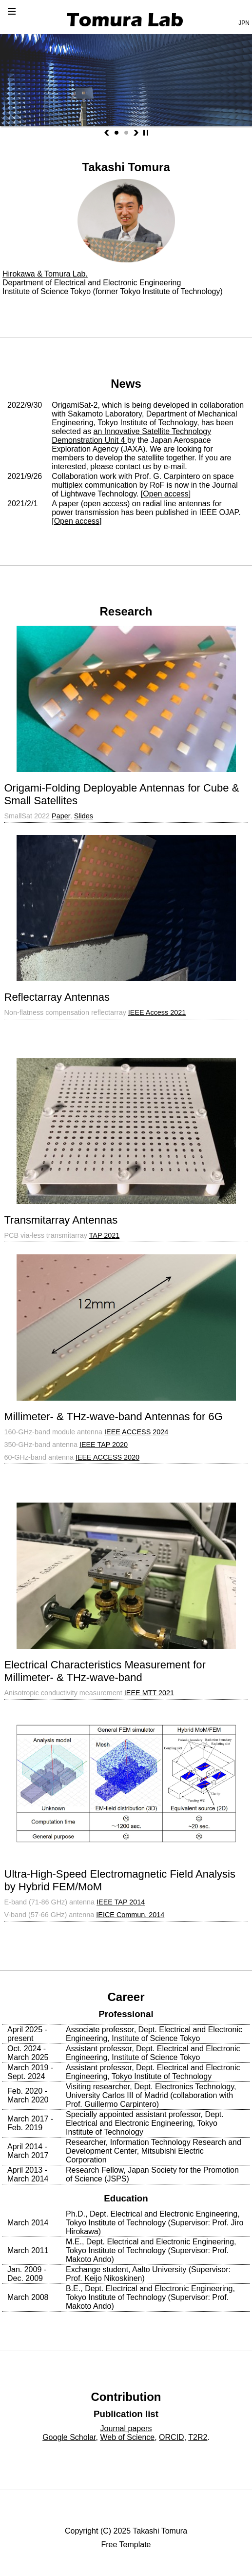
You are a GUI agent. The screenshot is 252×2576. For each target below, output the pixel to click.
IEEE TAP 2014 (121, 1902)
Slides (83, 816)
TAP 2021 (104, 1235)
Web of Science (127, 2437)
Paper (61, 816)
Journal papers (126, 2428)
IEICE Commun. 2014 (130, 1915)
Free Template (126, 2544)
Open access (165, 494)
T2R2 (197, 2437)
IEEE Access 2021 (157, 1012)
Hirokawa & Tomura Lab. (45, 274)
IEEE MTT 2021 (149, 1693)
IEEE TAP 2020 (103, 1444)
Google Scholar (69, 2437)
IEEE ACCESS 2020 (107, 1457)
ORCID (171, 2437)
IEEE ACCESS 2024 (136, 1432)
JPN (244, 23)
